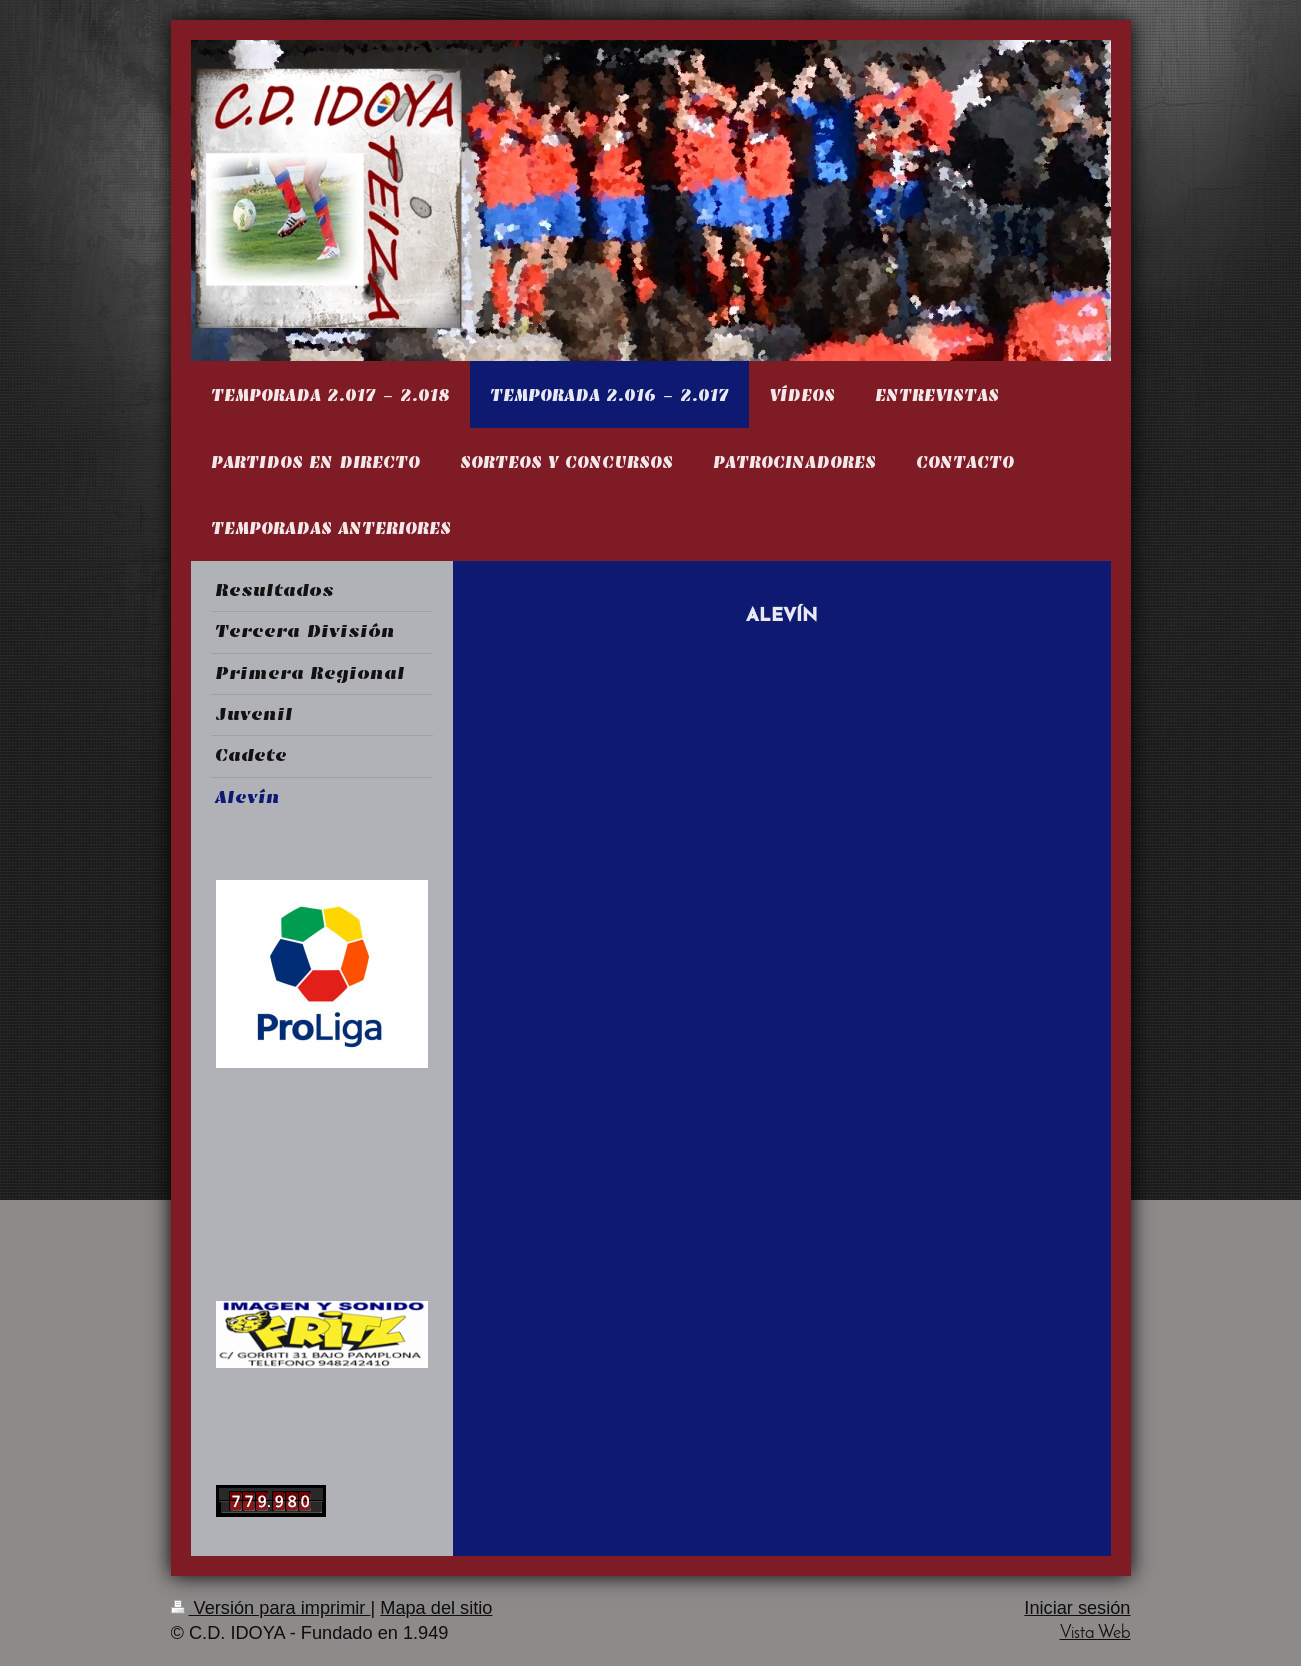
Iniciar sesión (1077, 1608)
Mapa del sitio (436, 1608)
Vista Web (1095, 1633)
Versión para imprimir (271, 1608)
